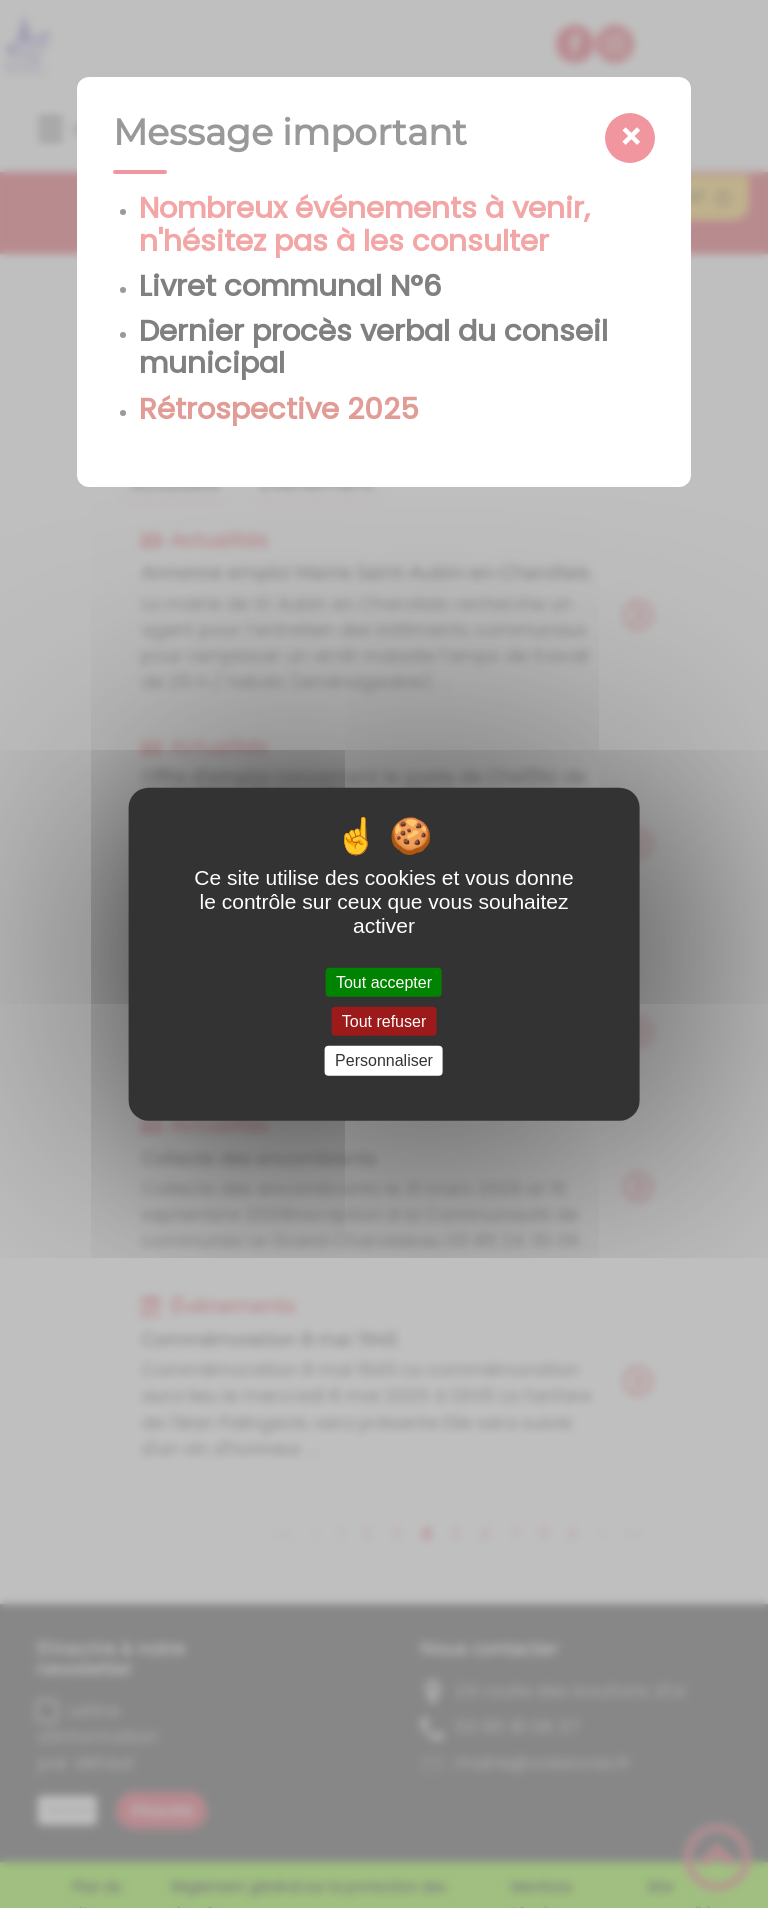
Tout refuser (384, 1021)
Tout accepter (384, 982)
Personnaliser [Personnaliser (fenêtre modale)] (384, 1060)
